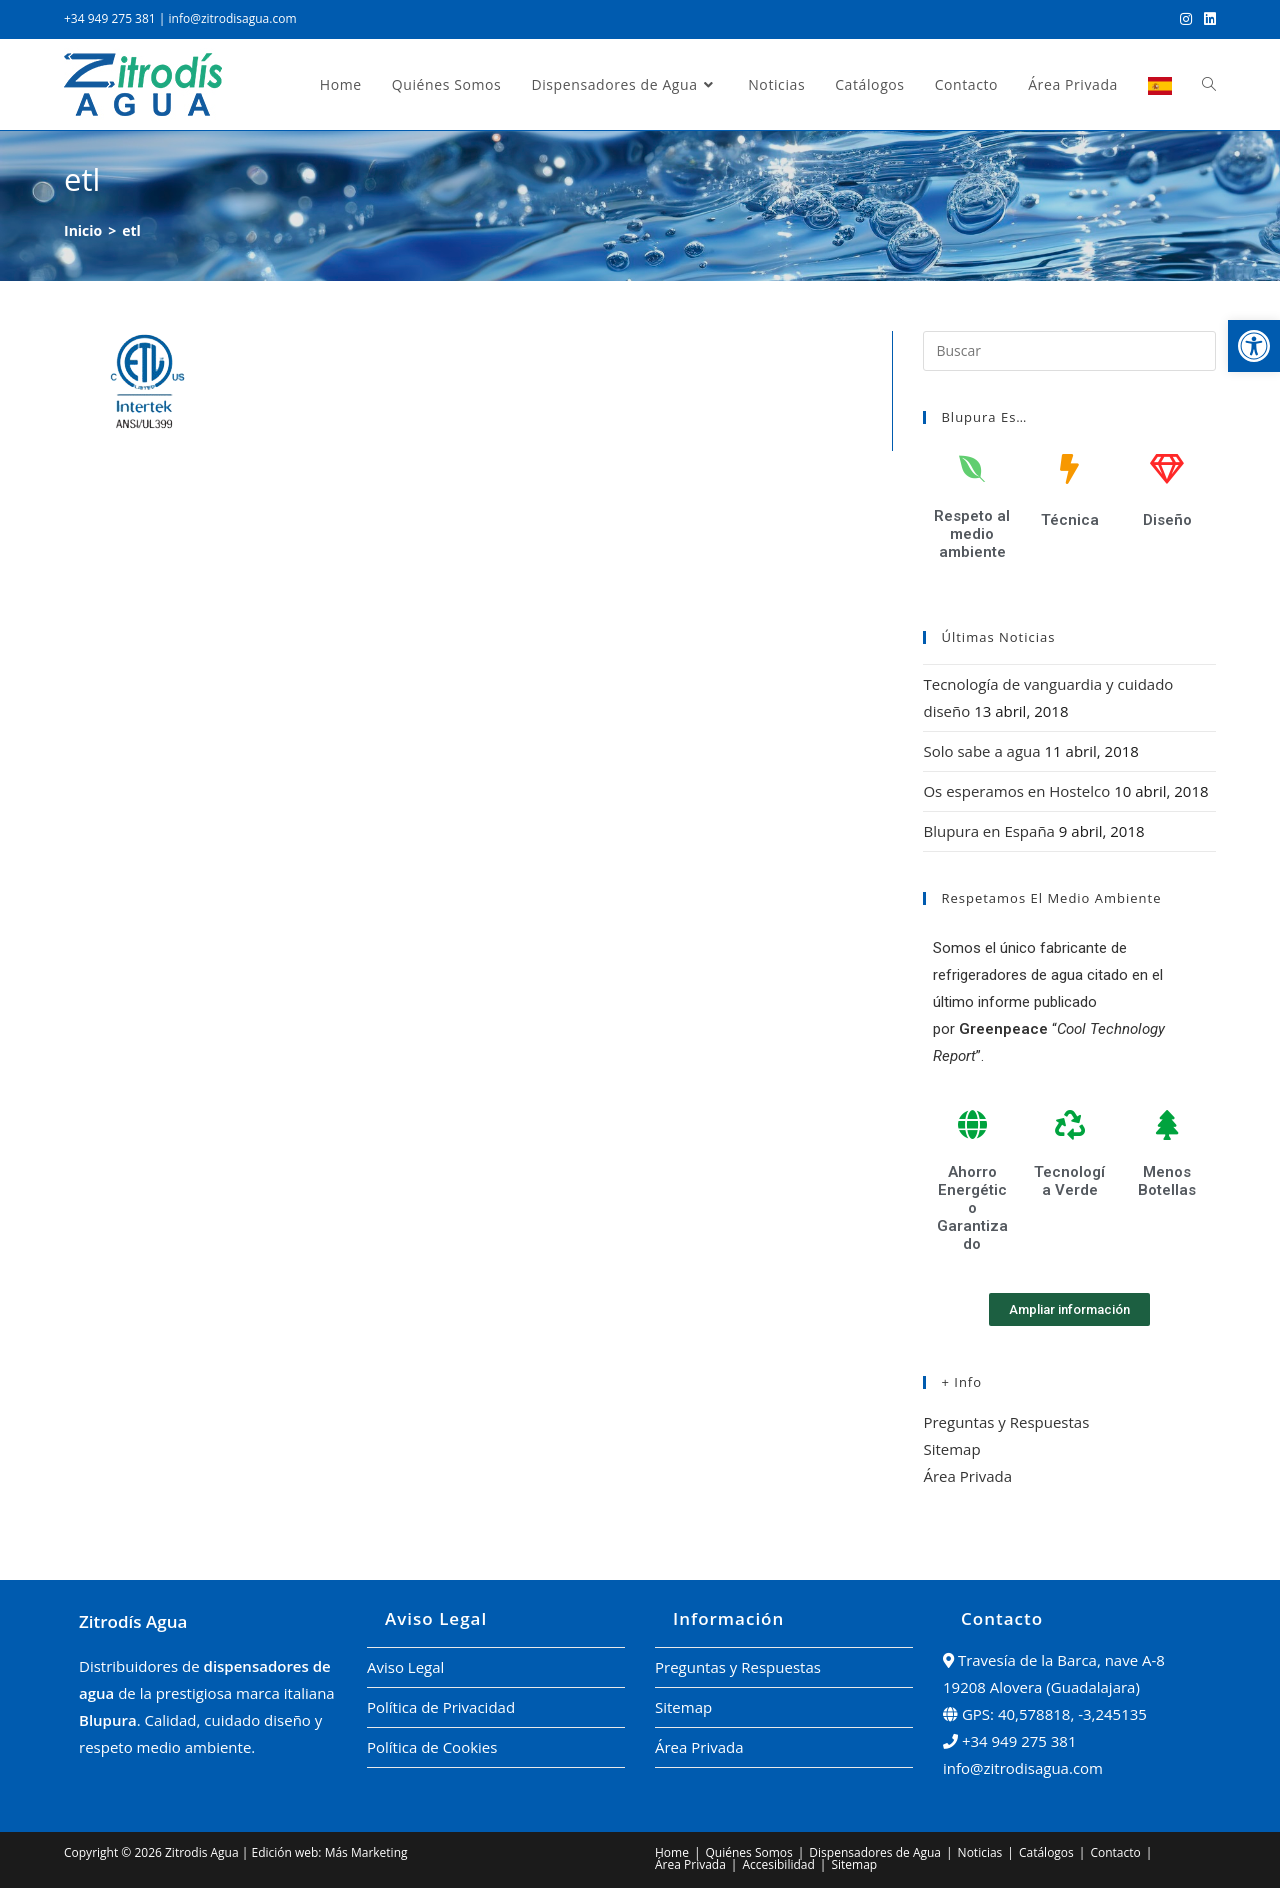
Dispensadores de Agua (875, 1852)
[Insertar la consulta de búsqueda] (1069, 351)
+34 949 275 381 (110, 18)
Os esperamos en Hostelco (1016, 791)
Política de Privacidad (441, 1707)
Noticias (980, 1852)
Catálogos (1046, 1852)
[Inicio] (83, 230)
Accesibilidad (778, 1864)
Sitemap (951, 1449)
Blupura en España (988, 831)
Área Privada (967, 1476)
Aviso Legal (405, 1667)
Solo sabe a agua (981, 751)
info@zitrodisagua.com (233, 18)
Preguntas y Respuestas (1006, 1422)
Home (672, 1852)
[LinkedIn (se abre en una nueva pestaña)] (1207, 19)
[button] (1254, 346)
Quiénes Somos (749, 1852)
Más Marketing (366, 1852)
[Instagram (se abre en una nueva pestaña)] (1186, 19)
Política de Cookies (432, 1747)
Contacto (1115, 1852)
